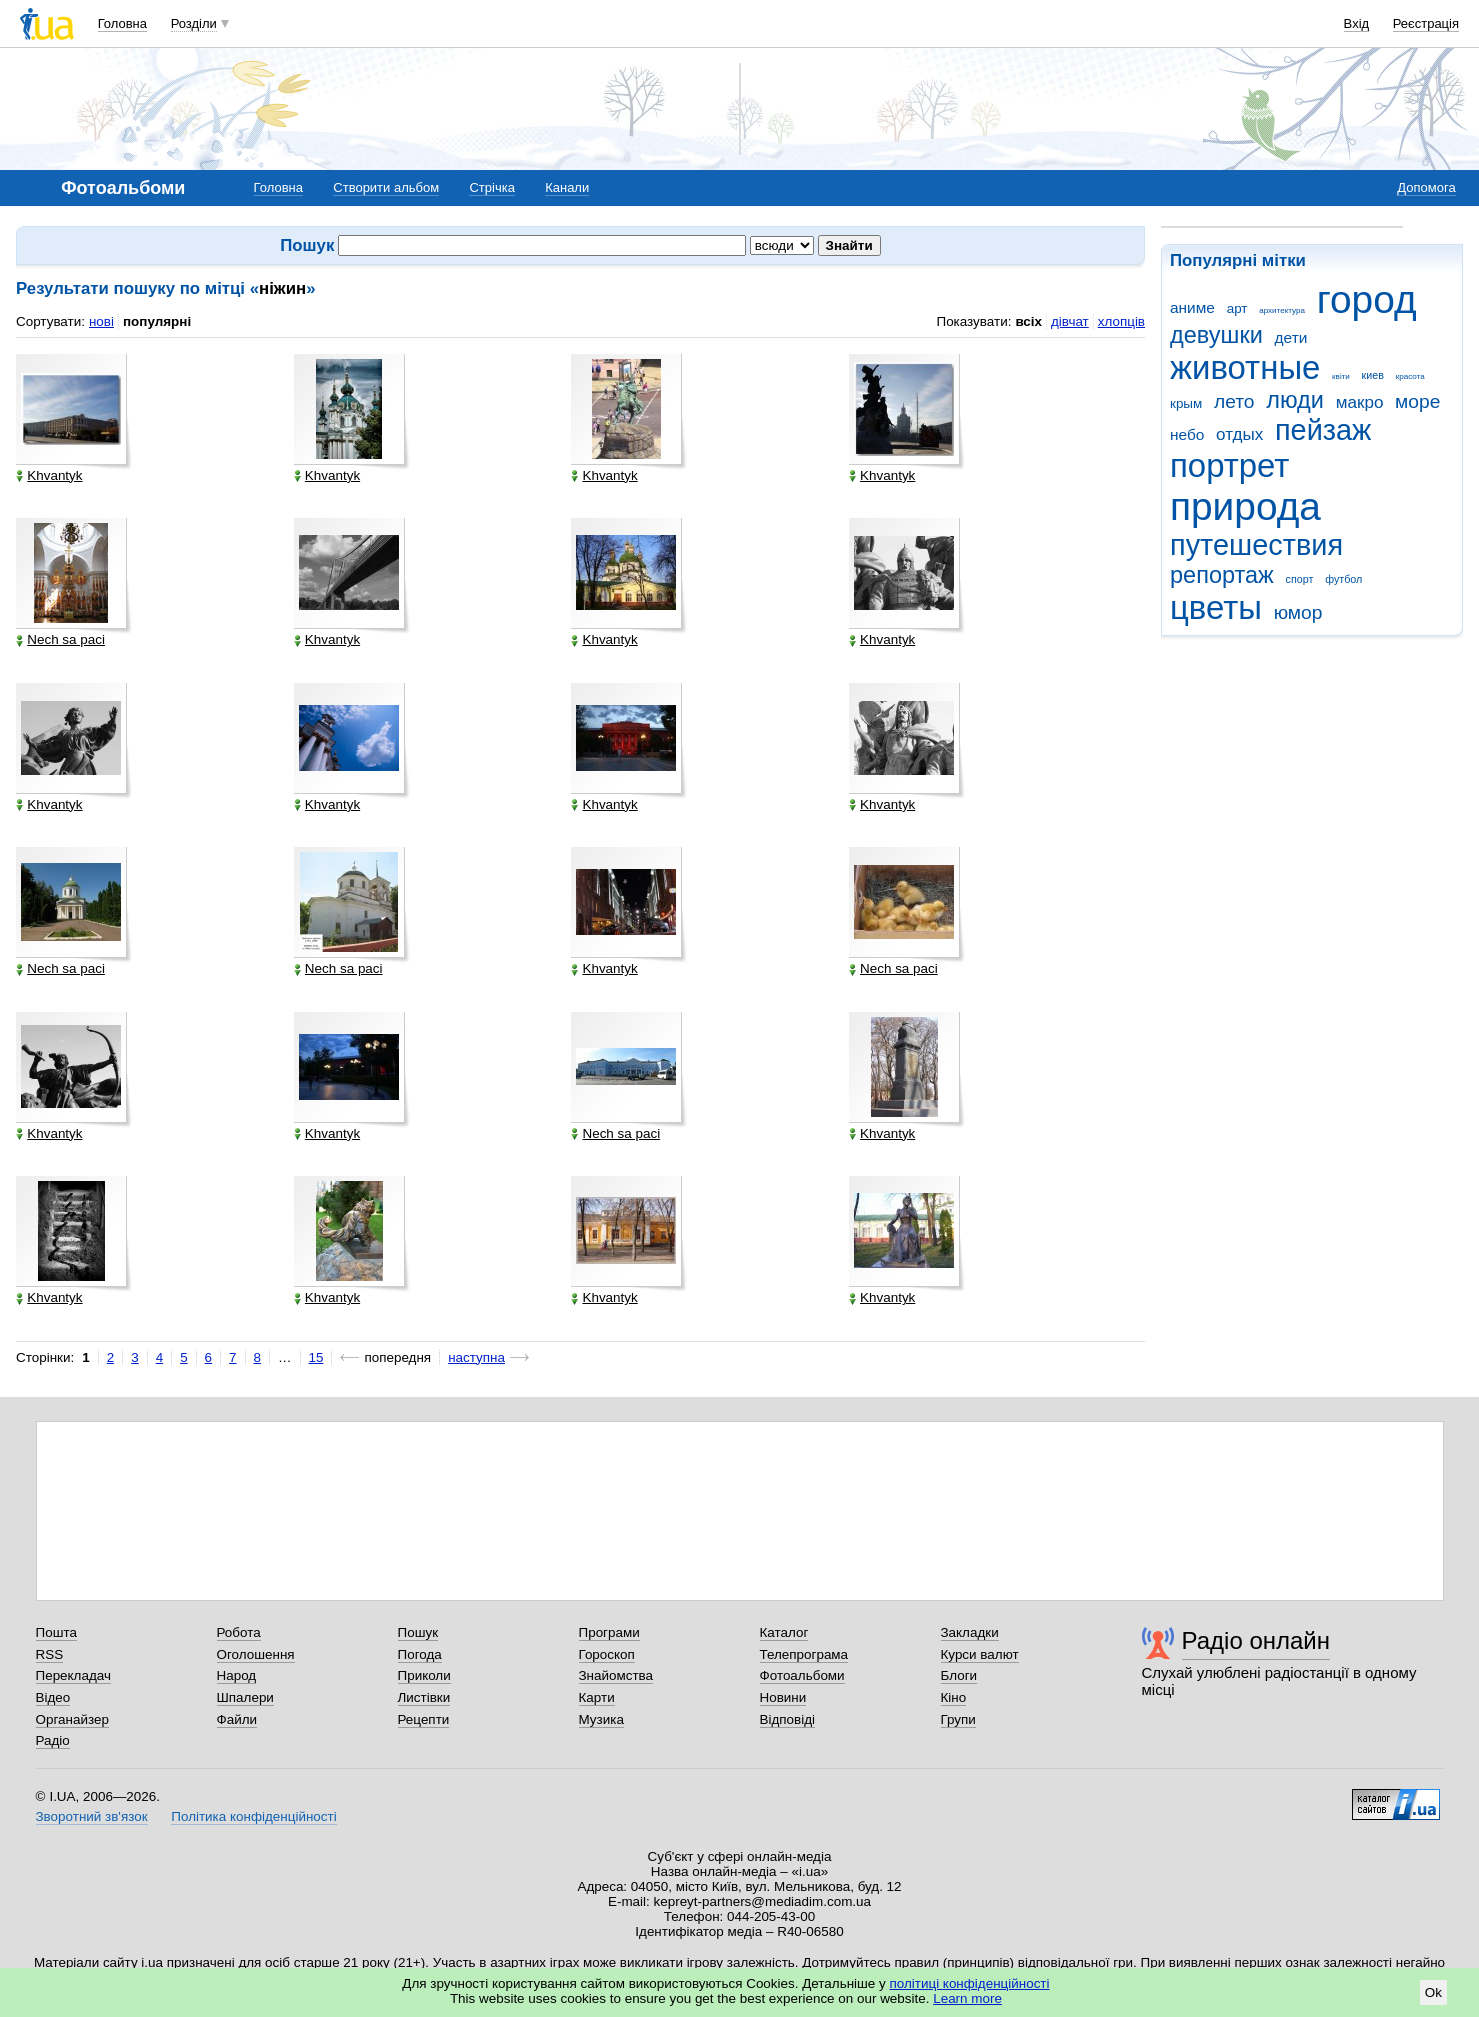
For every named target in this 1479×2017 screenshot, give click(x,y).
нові (101, 321)
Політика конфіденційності (253, 1816)
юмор (1298, 612)
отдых (1239, 434)
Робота (239, 1632)
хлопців (1121, 321)
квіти (1341, 376)
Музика (601, 1719)
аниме (1192, 307)
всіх (1028, 321)
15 (316, 1357)
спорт (1300, 579)
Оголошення (256, 1654)
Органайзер (72, 1719)
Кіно (954, 1697)
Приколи (424, 1675)
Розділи (194, 23)
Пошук (418, 1632)
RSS (50, 1654)
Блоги (959, 1675)
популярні (157, 321)
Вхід (1357, 23)
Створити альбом (386, 187)
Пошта (56, 1632)
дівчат (1070, 321)
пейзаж (1323, 430)
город (1367, 299)
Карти (597, 1697)
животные (1245, 367)
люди (1295, 400)
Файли (237, 1719)
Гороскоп (607, 1654)
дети (1291, 337)
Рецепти (424, 1719)
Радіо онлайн (1256, 1640)
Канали (567, 187)
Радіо (53, 1740)
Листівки (424, 1697)
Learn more (967, 1998)
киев (1373, 375)
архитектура (1282, 310)
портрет (1229, 465)
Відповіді (788, 1719)
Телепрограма (804, 1654)
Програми (609, 1632)
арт (1237, 308)
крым (1186, 403)
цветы (1216, 607)
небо (1187, 434)
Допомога (1426, 187)
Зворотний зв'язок (92, 1816)
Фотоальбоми (802, 1675)
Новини (783, 1697)
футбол (1343, 579)
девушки (1216, 335)
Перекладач (73, 1675)
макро (1360, 402)
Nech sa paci (60, 640)
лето (1234, 401)
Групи (958, 1719)
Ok (1433, 1992)
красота (1410, 376)
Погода (420, 1654)
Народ (237, 1675)
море (1417, 401)
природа (1245, 506)
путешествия (1256, 545)
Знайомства (616, 1675)
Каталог (784, 1632)
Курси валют (980, 1654)
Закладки (970, 1632)
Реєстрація (1426, 23)
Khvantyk (49, 476)
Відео (53, 1697)
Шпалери (245, 1697)
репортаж (1222, 575)
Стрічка (491, 187)
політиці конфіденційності (970, 1983)
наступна (476, 1357)
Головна (122, 23)
